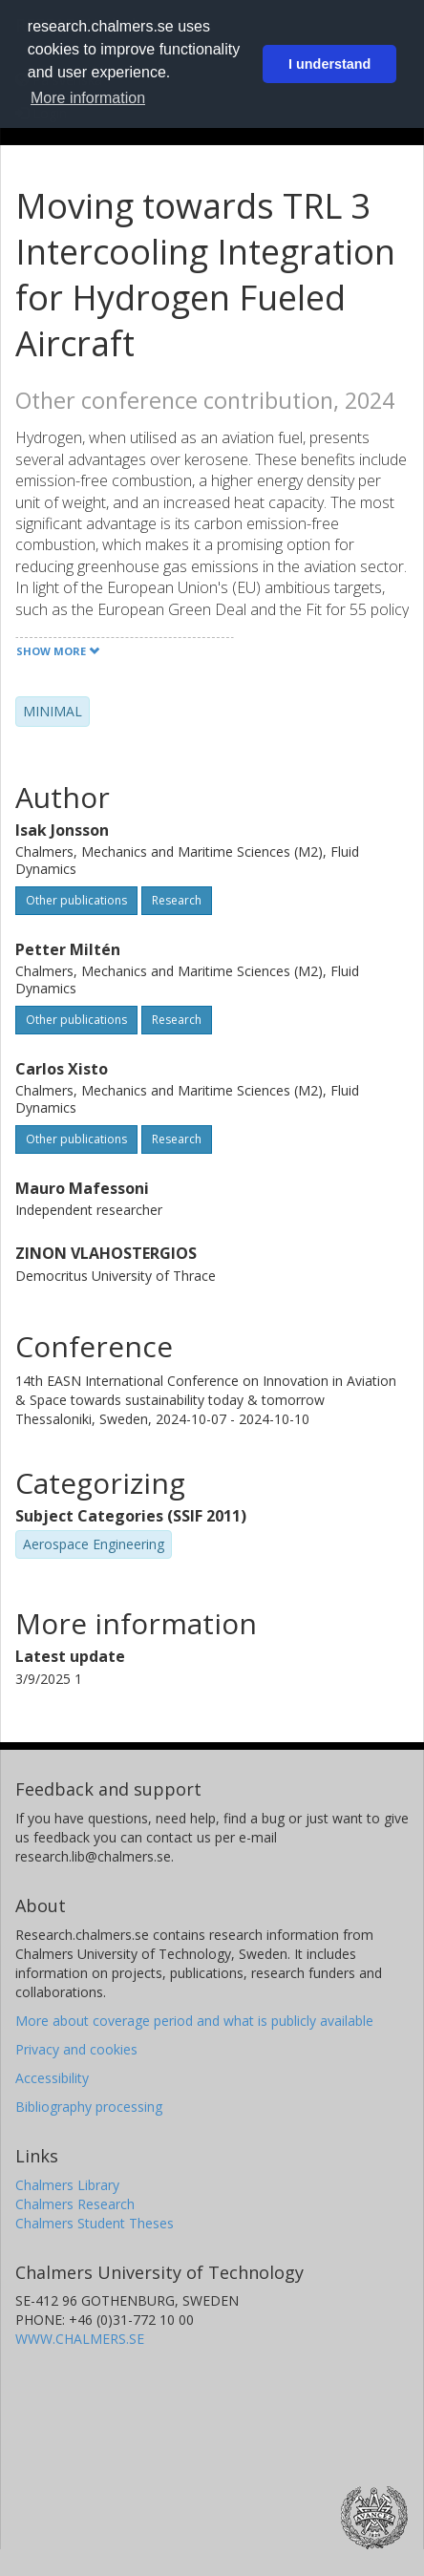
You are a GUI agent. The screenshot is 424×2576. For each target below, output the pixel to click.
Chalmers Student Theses (94, 2223)
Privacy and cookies (76, 2049)
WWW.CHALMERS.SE (79, 2339)
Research (176, 900)
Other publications (76, 900)
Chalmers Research (75, 2204)
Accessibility (52, 2078)
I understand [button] (329, 64)
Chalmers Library (67, 2185)
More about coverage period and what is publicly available (194, 2021)
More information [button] (88, 98)
